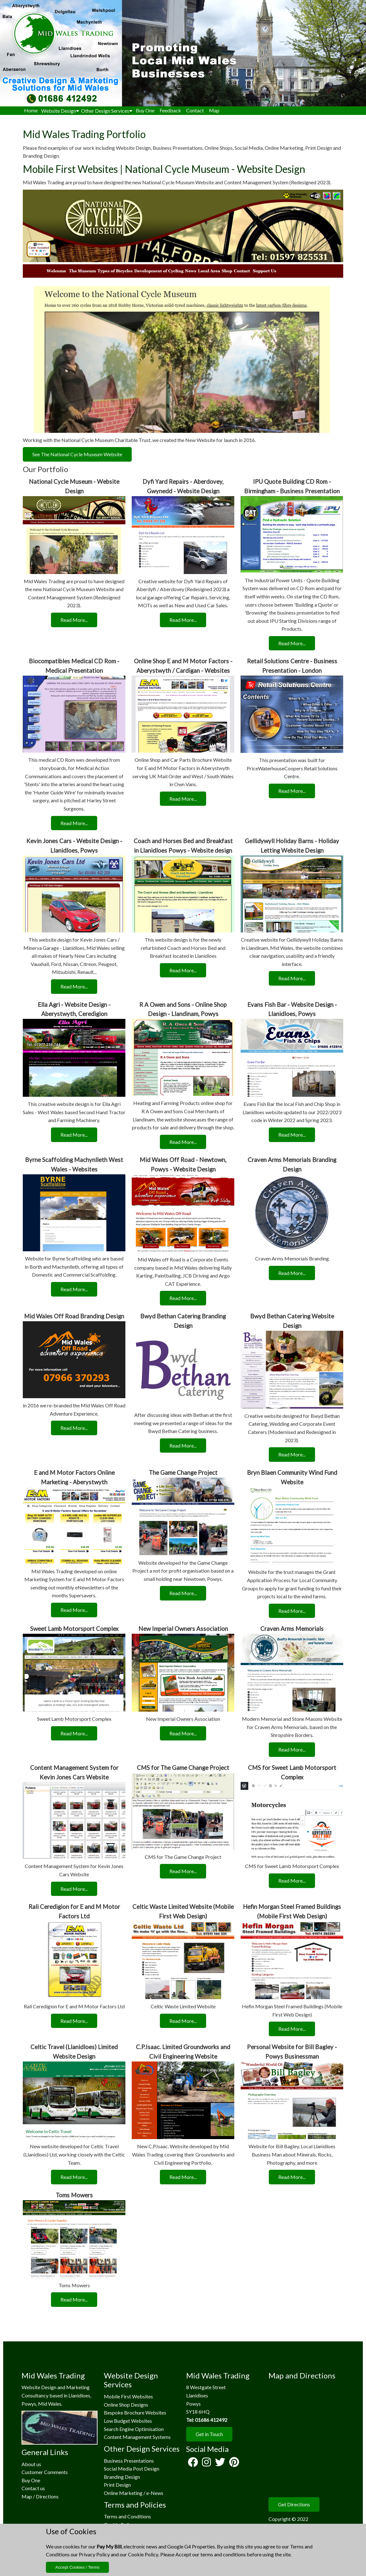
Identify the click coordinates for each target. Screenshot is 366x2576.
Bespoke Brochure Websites (135, 2412)
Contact (195, 110)
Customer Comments (45, 2472)
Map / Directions (40, 2496)
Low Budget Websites (128, 2421)
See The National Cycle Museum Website (77, 454)
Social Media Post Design (131, 2469)
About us (31, 2464)
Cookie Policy (143, 2554)
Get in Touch (209, 2434)
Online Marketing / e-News (133, 2493)
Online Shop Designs (126, 2405)
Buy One (145, 110)
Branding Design (122, 2477)
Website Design (60, 111)
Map (214, 110)
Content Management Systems (137, 2437)
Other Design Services (106, 111)
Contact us (33, 2488)
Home (31, 110)
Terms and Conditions (127, 2516)
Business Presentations (129, 2461)
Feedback (170, 110)
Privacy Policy (94, 2554)
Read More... (74, 620)
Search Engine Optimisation (134, 2429)
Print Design (117, 2485)
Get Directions (294, 2504)
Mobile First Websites (128, 2396)
